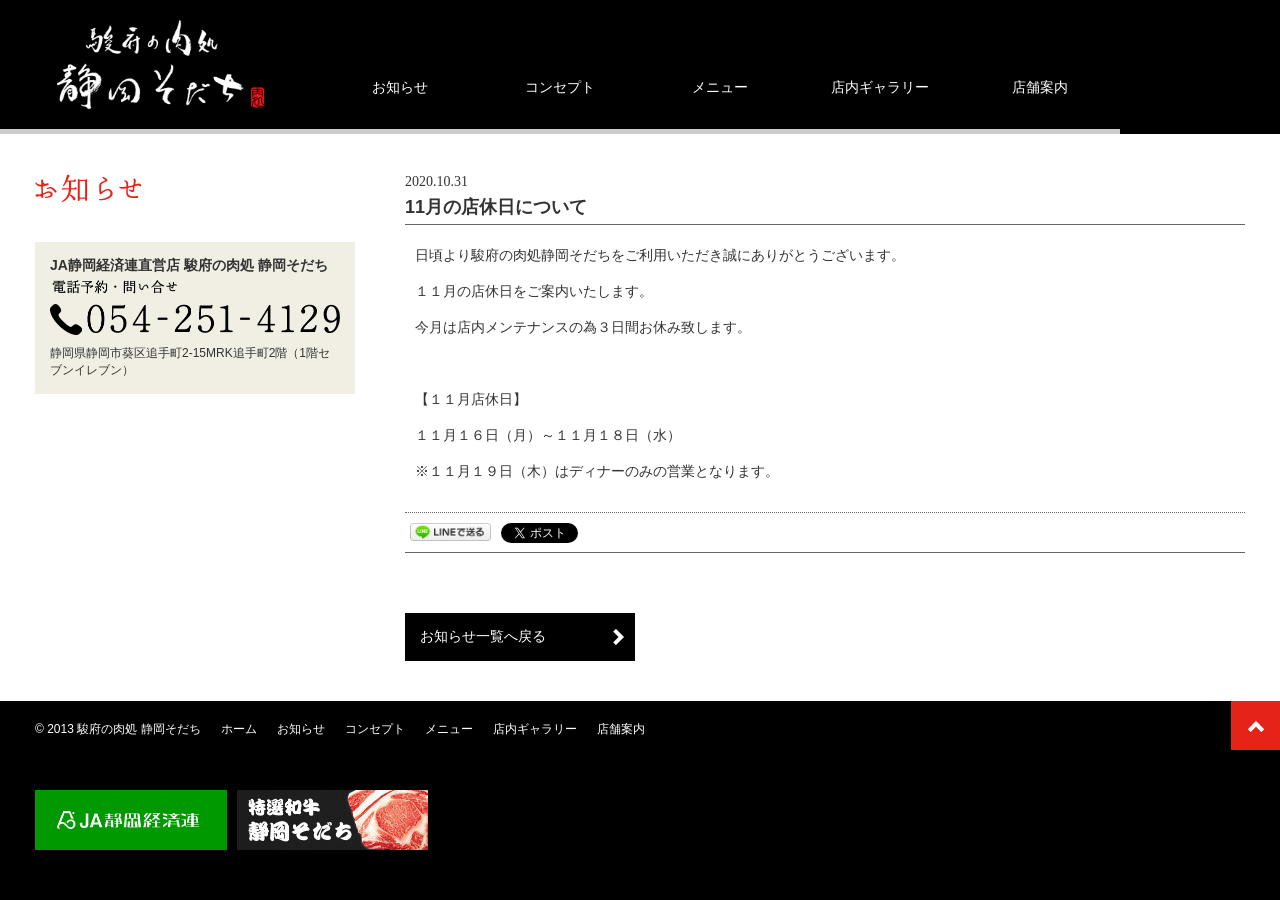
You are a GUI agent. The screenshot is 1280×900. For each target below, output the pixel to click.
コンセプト (560, 87)
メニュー (720, 87)
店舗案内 (1040, 87)
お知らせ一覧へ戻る (483, 636)
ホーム (239, 729)
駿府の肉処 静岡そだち (138, 729)
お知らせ (400, 87)
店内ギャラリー (880, 87)
